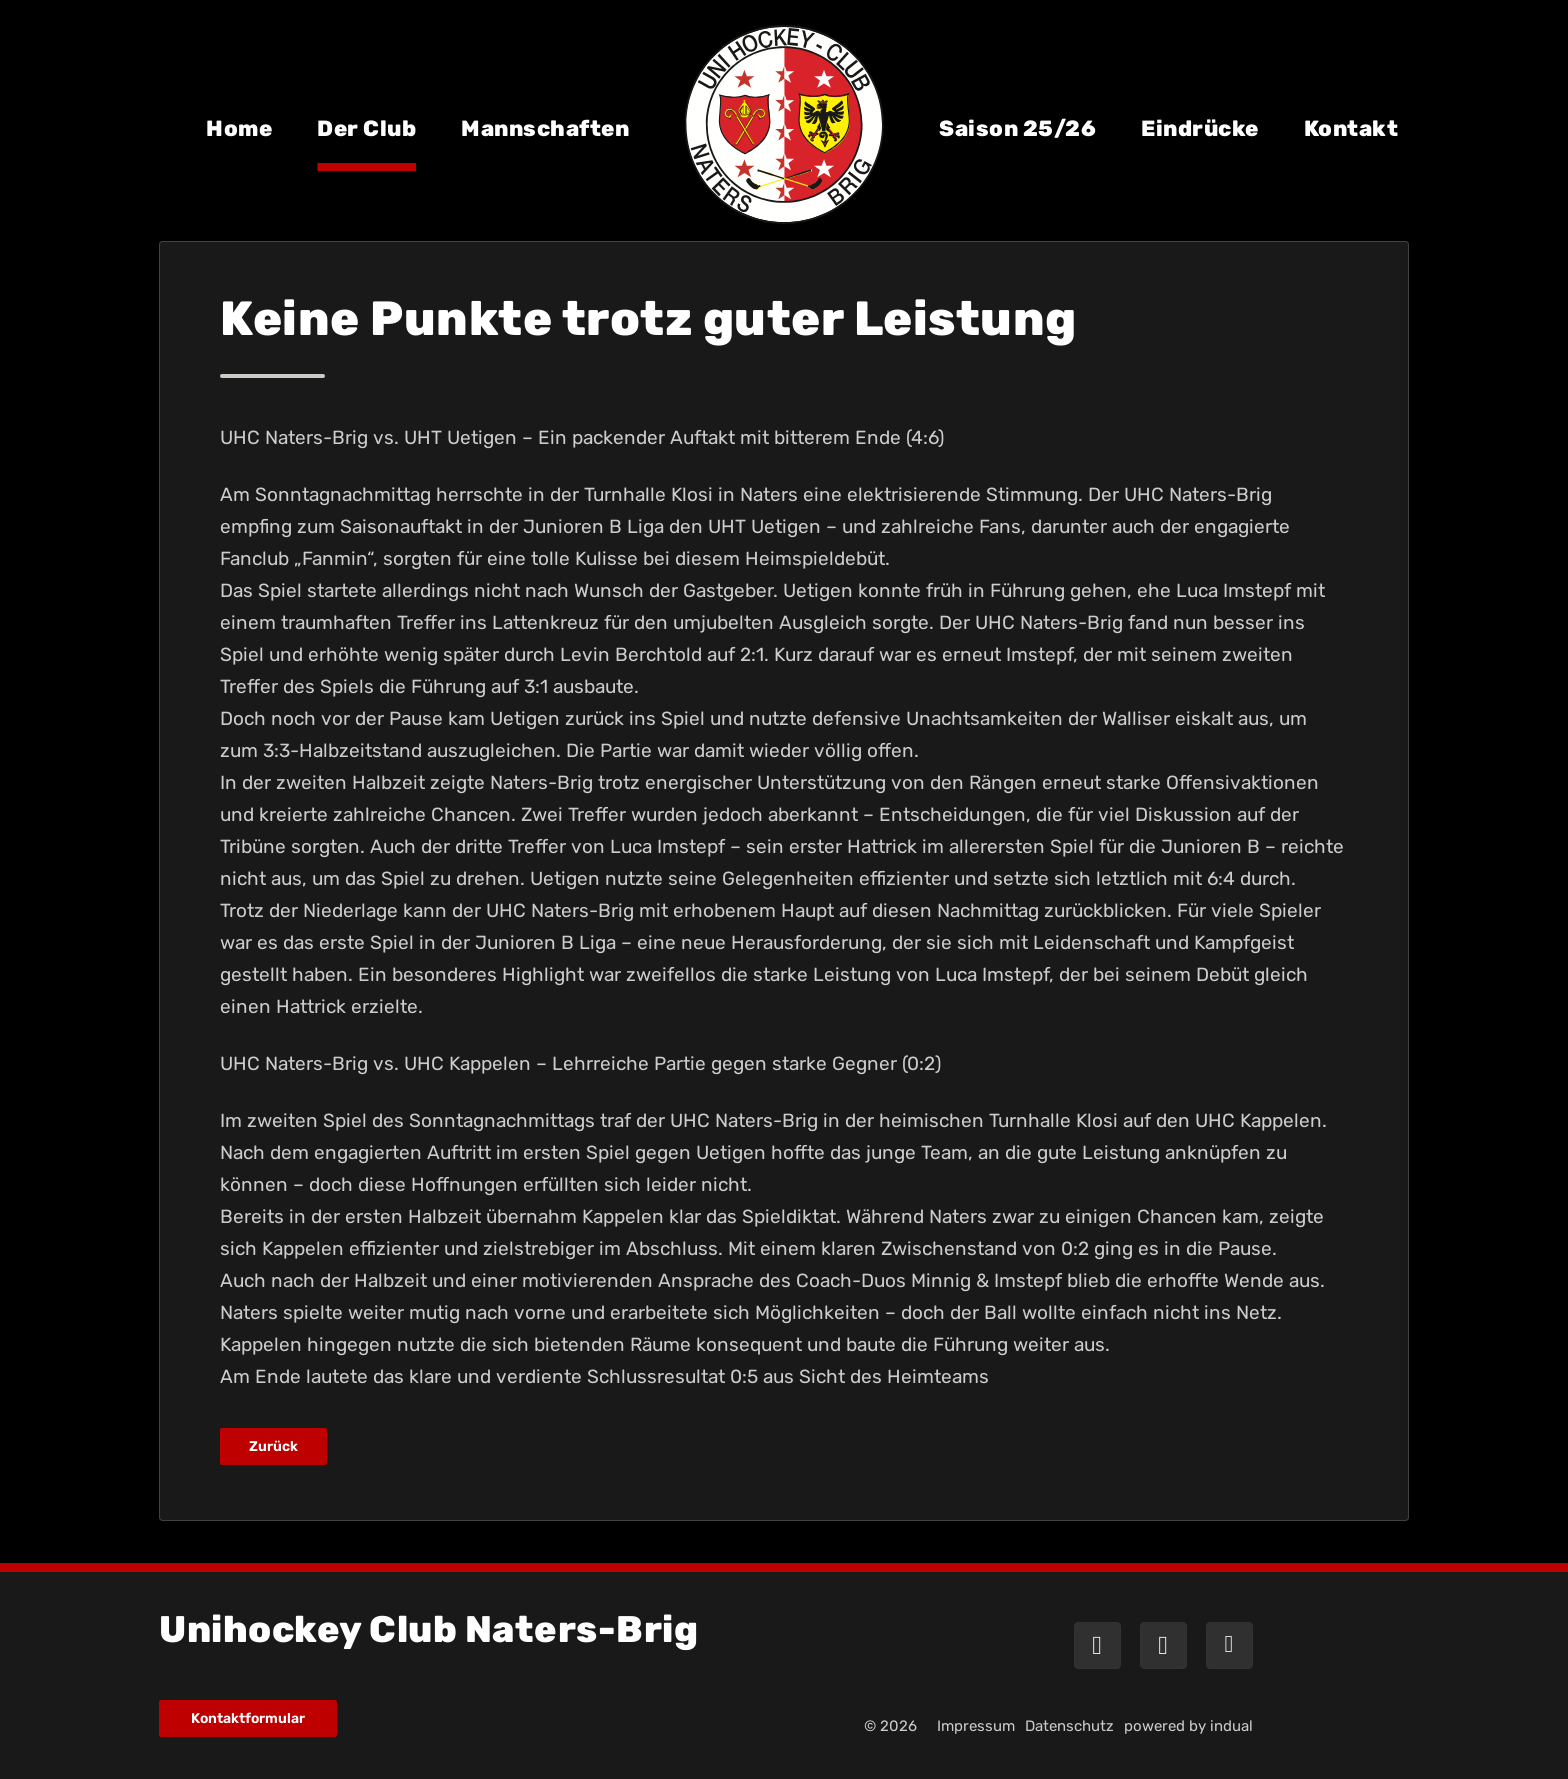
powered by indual (1188, 1726)
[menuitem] (239, 143)
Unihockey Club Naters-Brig (428, 1629)
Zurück (273, 1446)
